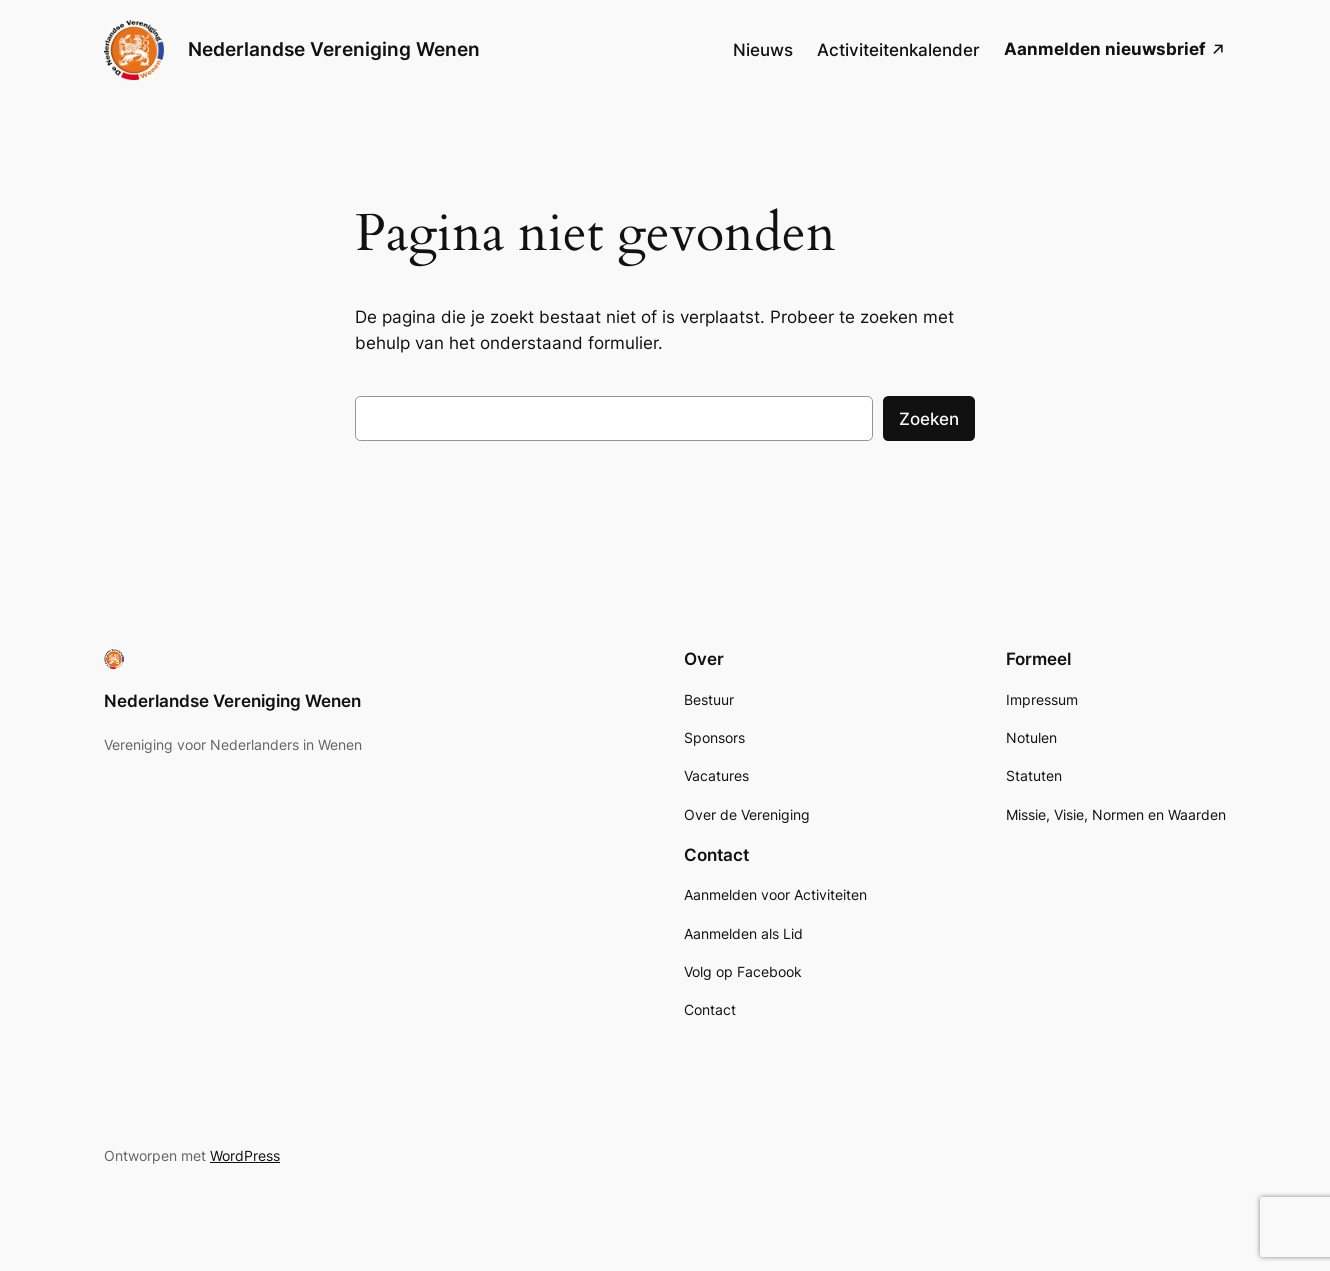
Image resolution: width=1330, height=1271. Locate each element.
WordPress (245, 1155)
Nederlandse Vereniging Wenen (334, 49)
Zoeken (929, 419)
